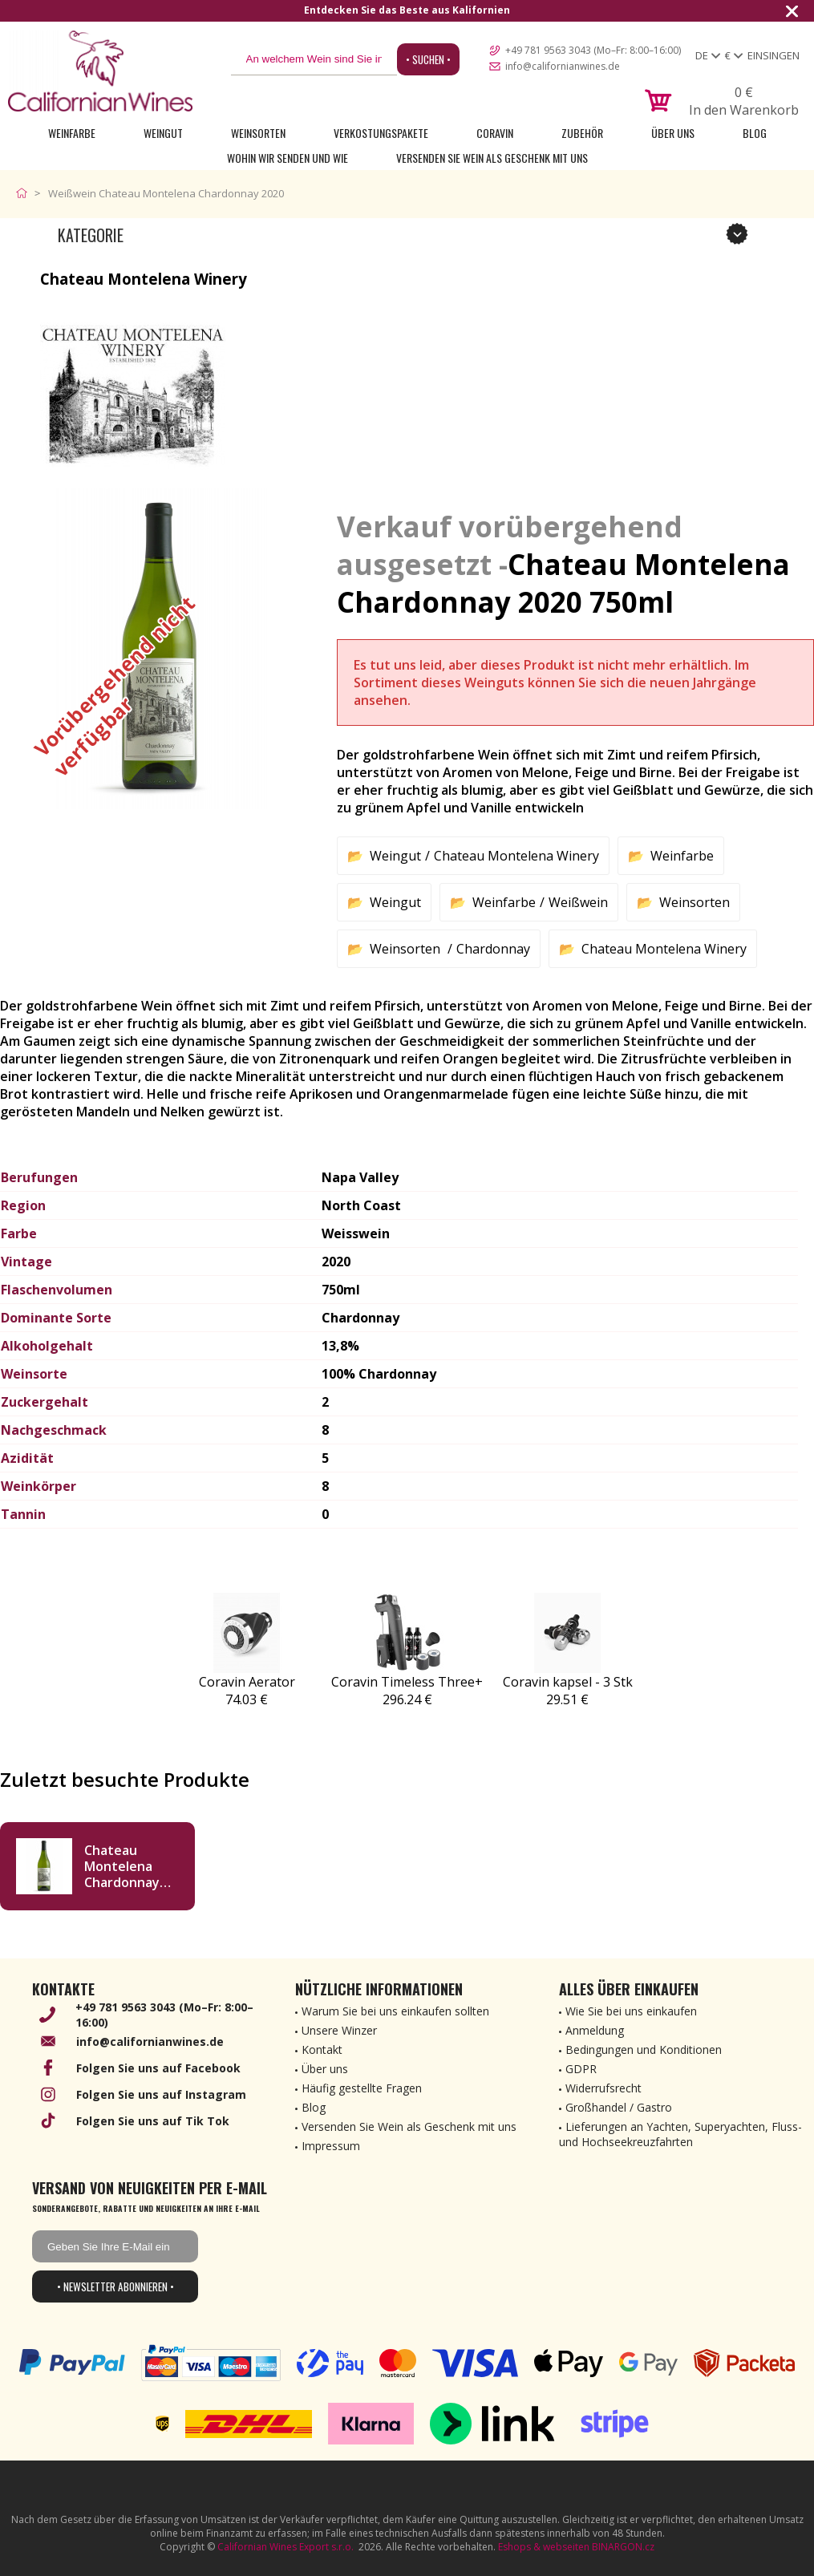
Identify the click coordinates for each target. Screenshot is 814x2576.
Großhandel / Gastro (618, 2107)
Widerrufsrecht (603, 2088)
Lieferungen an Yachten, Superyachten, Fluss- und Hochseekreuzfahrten (680, 2134)
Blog (755, 132)
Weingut (163, 132)
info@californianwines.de (562, 66)
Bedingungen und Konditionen (643, 2049)
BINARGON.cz (623, 2547)
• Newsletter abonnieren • (115, 2286)
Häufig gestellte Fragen (362, 2088)
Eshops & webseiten (543, 2547)
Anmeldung (594, 2030)
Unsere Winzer (339, 2030)
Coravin (494, 132)
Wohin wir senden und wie (287, 157)
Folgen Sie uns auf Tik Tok (152, 2120)
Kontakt (322, 2049)
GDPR (581, 2068)
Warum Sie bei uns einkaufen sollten (395, 2011)
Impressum (331, 2145)
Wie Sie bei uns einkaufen (631, 2011)
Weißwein (578, 902)
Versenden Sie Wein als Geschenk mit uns (492, 157)
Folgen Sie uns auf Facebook (158, 2068)
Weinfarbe (71, 132)
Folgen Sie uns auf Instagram (161, 2094)
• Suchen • (428, 59)
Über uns (673, 132)
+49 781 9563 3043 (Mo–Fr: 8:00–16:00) (593, 50)
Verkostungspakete (381, 132)
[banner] (100, 71)
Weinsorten (258, 132)
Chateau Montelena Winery (516, 856)
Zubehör (582, 132)
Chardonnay (493, 949)
